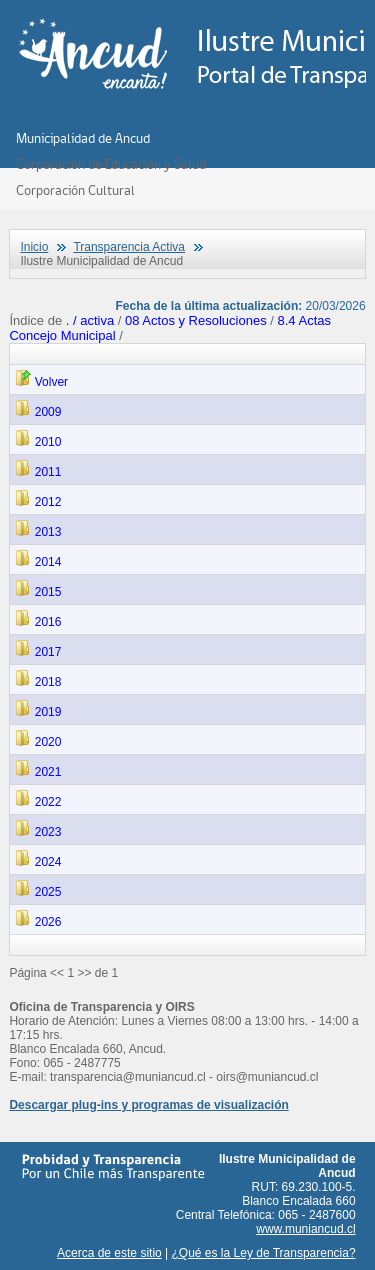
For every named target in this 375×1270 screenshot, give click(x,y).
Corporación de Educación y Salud (111, 164)
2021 (38, 772)
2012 (38, 502)
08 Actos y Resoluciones (196, 320)
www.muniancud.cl (305, 1229)
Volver (41, 382)
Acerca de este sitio (109, 1253)
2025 (38, 892)
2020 (38, 742)
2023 (38, 832)
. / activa (92, 320)
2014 (38, 562)
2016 (38, 622)
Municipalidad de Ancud (83, 138)
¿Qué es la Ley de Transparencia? (264, 1253)
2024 (38, 862)
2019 (38, 712)
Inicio (34, 247)
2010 (38, 442)
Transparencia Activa (129, 247)
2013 (38, 532)
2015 (38, 592)
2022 (38, 802)
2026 (38, 922)
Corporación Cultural (75, 190)
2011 (38, 472)
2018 (38, 682)
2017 (38, 652)
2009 (38, 412)
